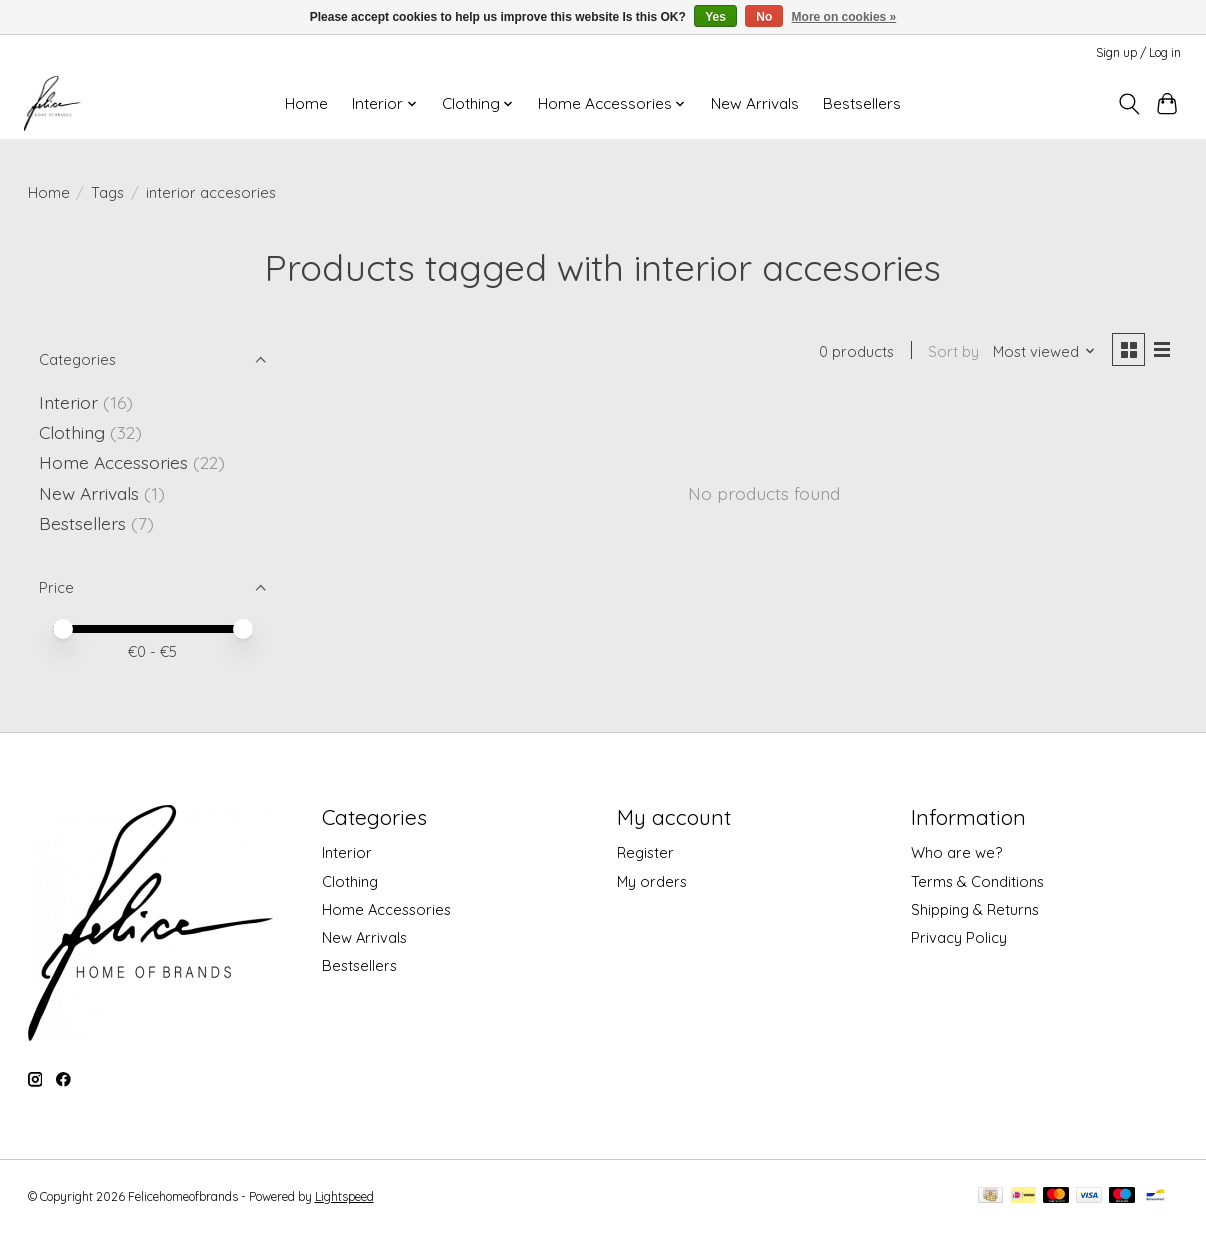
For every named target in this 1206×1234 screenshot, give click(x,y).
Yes (715, 17)
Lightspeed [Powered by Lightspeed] (344, 1196)
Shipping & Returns (975, 909)
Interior (68, 402)
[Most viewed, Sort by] (1041, 352)
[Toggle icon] (1128, 104)
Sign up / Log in (1138, 52)
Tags (107, 192)
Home (306, 103)
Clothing (72, 432)
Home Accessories (113, 462)
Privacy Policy (959, 937)
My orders (652, 881)
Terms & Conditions (977, 881)
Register (645, 852)
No (764, 17)
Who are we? (956, 852)
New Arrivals (755, 103)
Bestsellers (862, 103)
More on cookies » (844, 17)
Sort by (951, 352)
